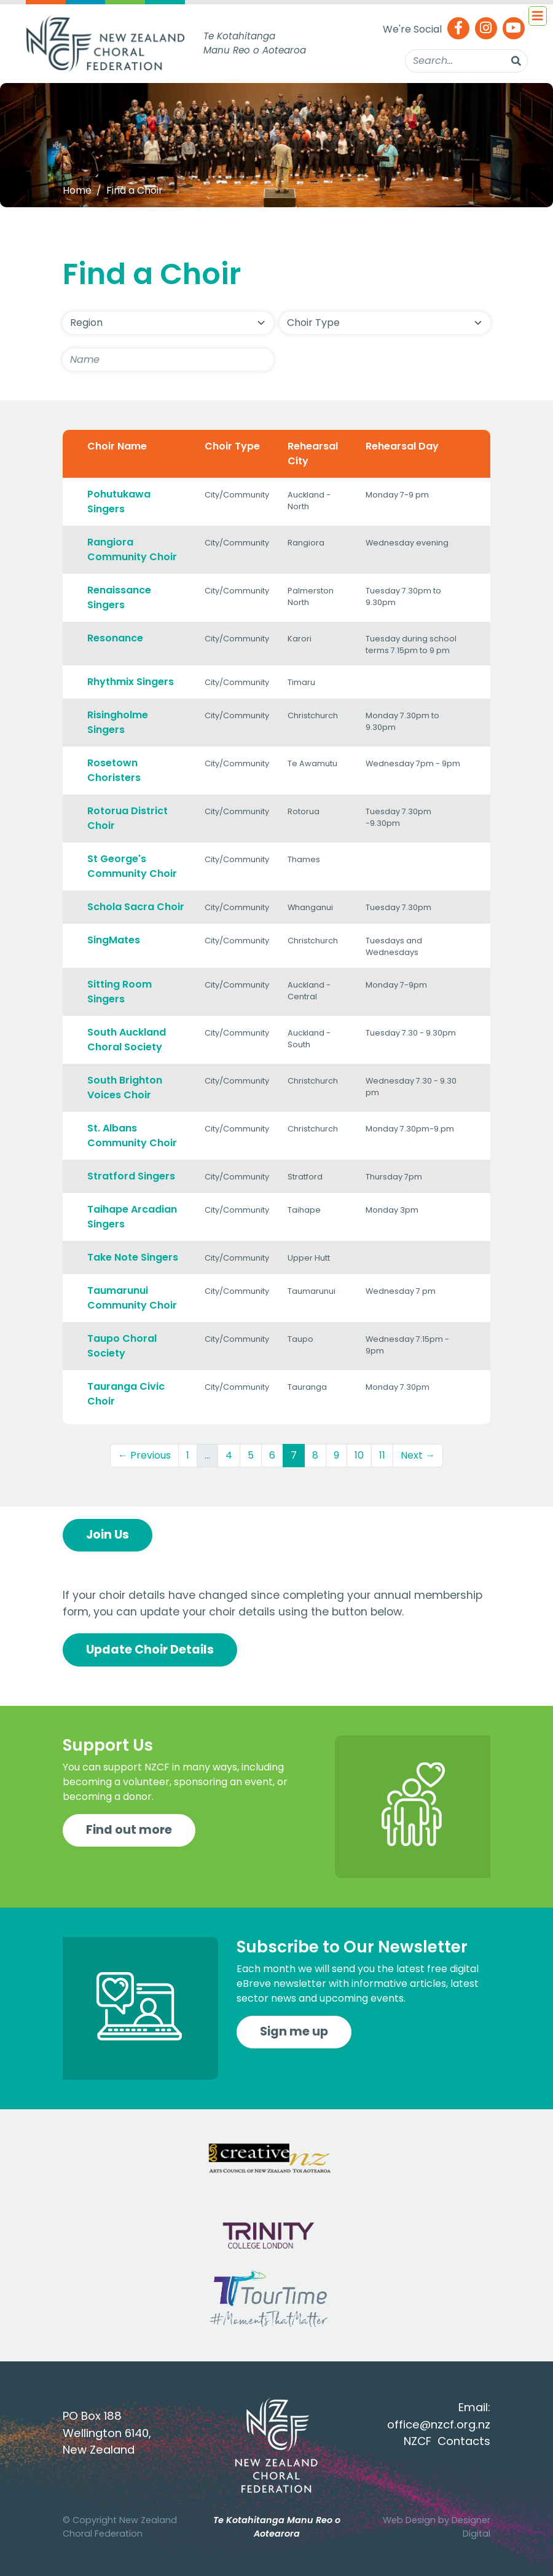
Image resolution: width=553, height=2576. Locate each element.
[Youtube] (514, 29)
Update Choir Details (150, 1649)
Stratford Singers (131, 1176)
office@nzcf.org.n (436, 2424)
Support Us (108, 1745)
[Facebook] (458, 29)
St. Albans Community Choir (132, 1135)
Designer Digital (471, 2527)
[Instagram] (486, 29)
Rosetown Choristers (114, 770)
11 (382, 1455)
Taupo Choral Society (122, 1345)
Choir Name (117, 446)
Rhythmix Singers (130, 682)
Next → (418, 1455)
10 (359, 1455)
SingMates (113, 940)
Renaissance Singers (119, 597)
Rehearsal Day (402, 446)
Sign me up (294, 2031)
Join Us (107, 1534)
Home (77, 190)
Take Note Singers (132, 1257)
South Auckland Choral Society (126, 1039)
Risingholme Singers (117, 722)
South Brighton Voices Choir (124, 1087)
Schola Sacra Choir (135, 907)
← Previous (144, 1455)
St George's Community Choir (132, 866)
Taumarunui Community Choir (132, 1297)
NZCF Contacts (447, 2441)
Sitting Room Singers (119, 991)
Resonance (115, 638)
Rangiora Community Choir (132, 549)
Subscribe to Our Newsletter (352, 1946)
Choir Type (232, 446)
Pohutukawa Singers (119, 501)
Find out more (129, 1829)
